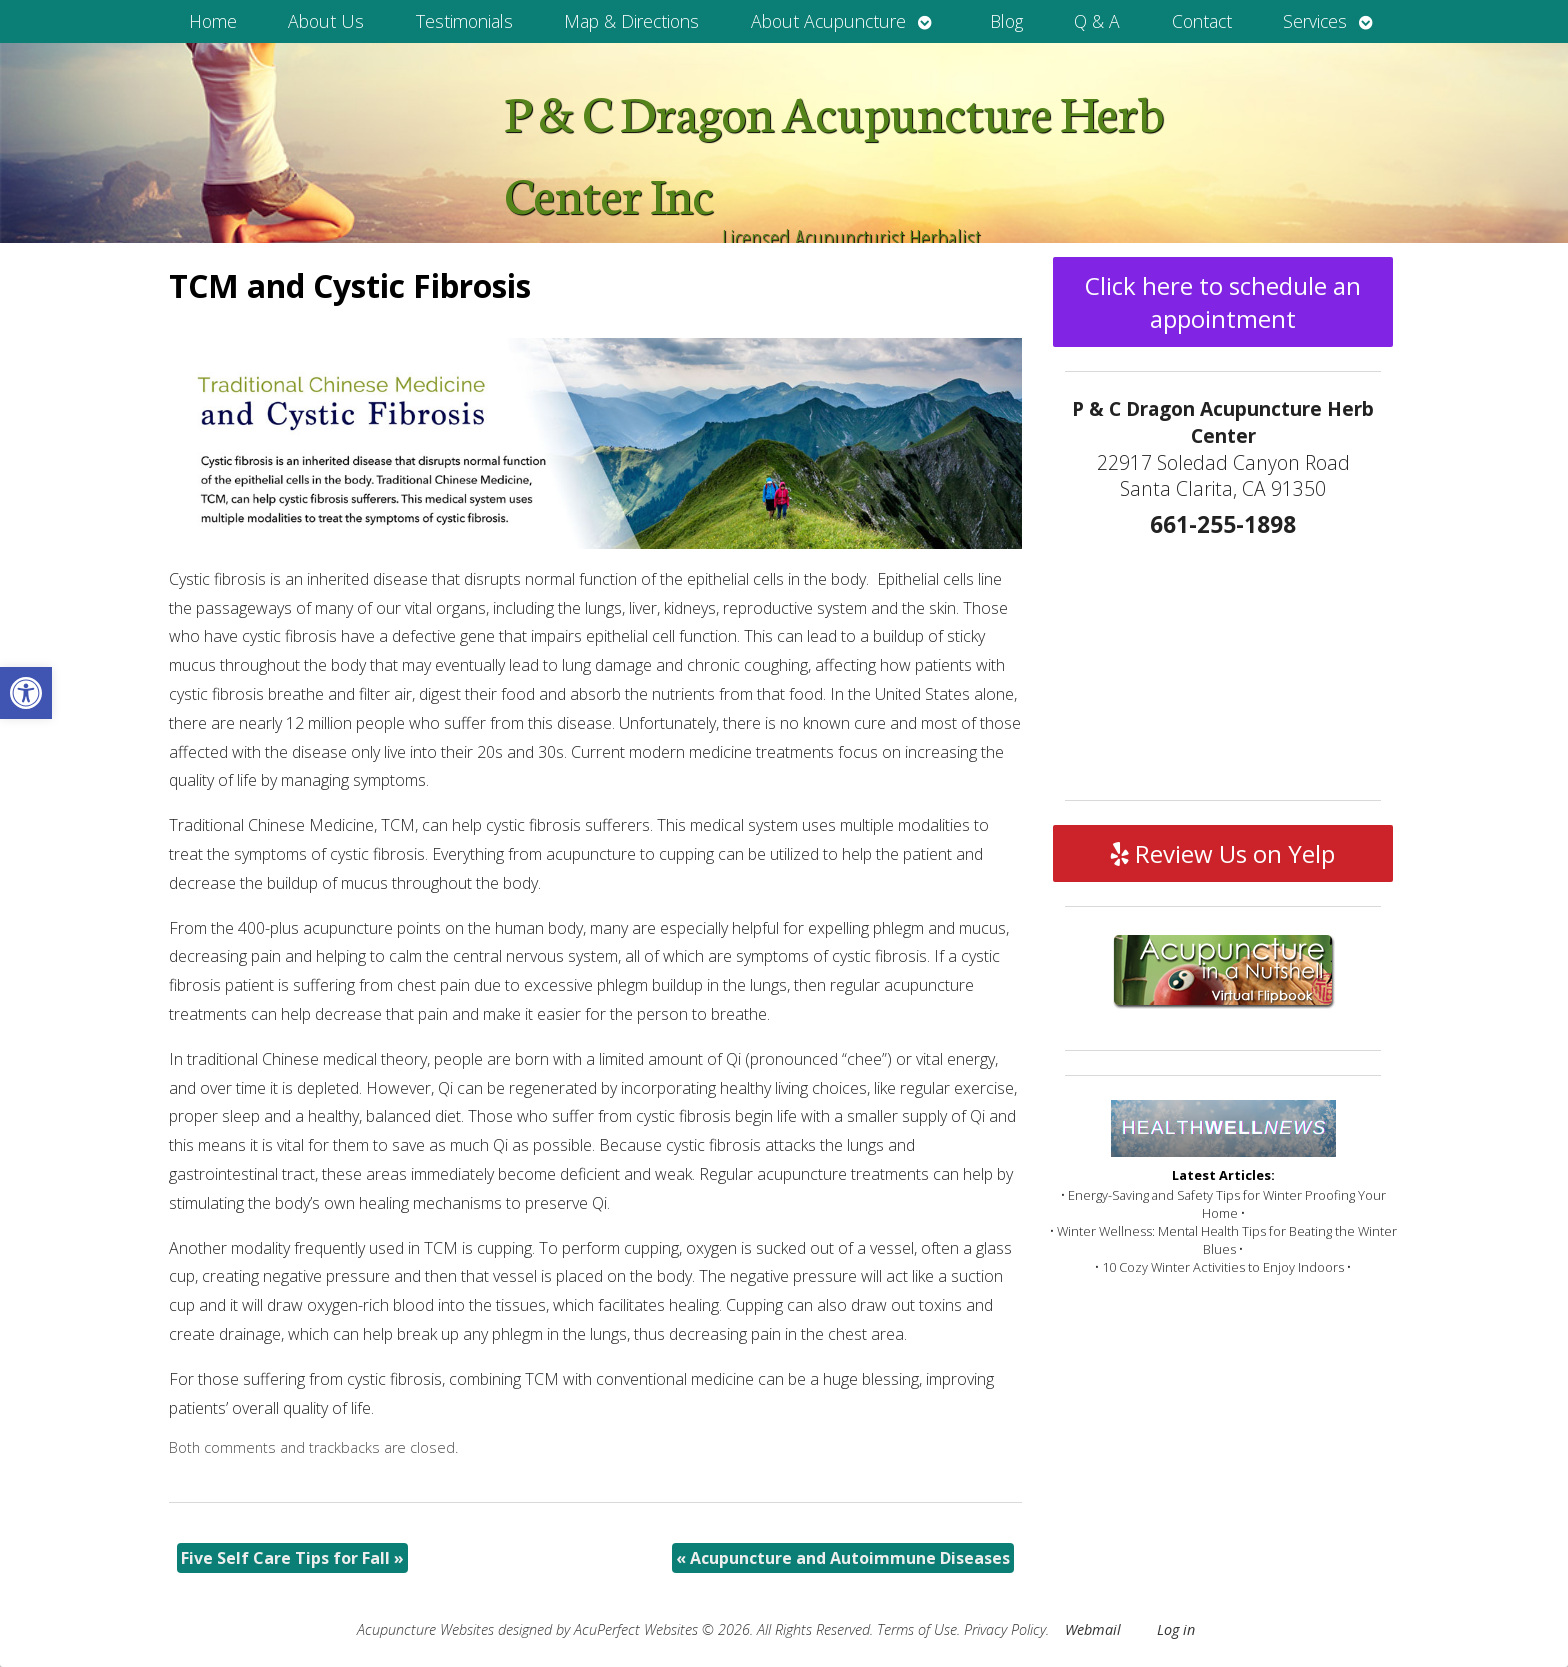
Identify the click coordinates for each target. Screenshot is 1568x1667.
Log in (1176, 1629)
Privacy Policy (1005, 1629)
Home (213, 21)
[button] (26, 693)
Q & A (1097, 21)
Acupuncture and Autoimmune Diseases (843, 1558)
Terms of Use (917, 1629)
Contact (1202, 21)
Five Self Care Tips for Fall (292, 1558)
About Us (326, 21)
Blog (1006, 21)
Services (1315, 21)
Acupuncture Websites (425, 1629)
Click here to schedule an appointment (1223, 302)
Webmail (1093, 1629)
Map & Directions (631, 21)
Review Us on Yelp (1223, 853)
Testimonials (464, 21)
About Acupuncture (828, 21)
